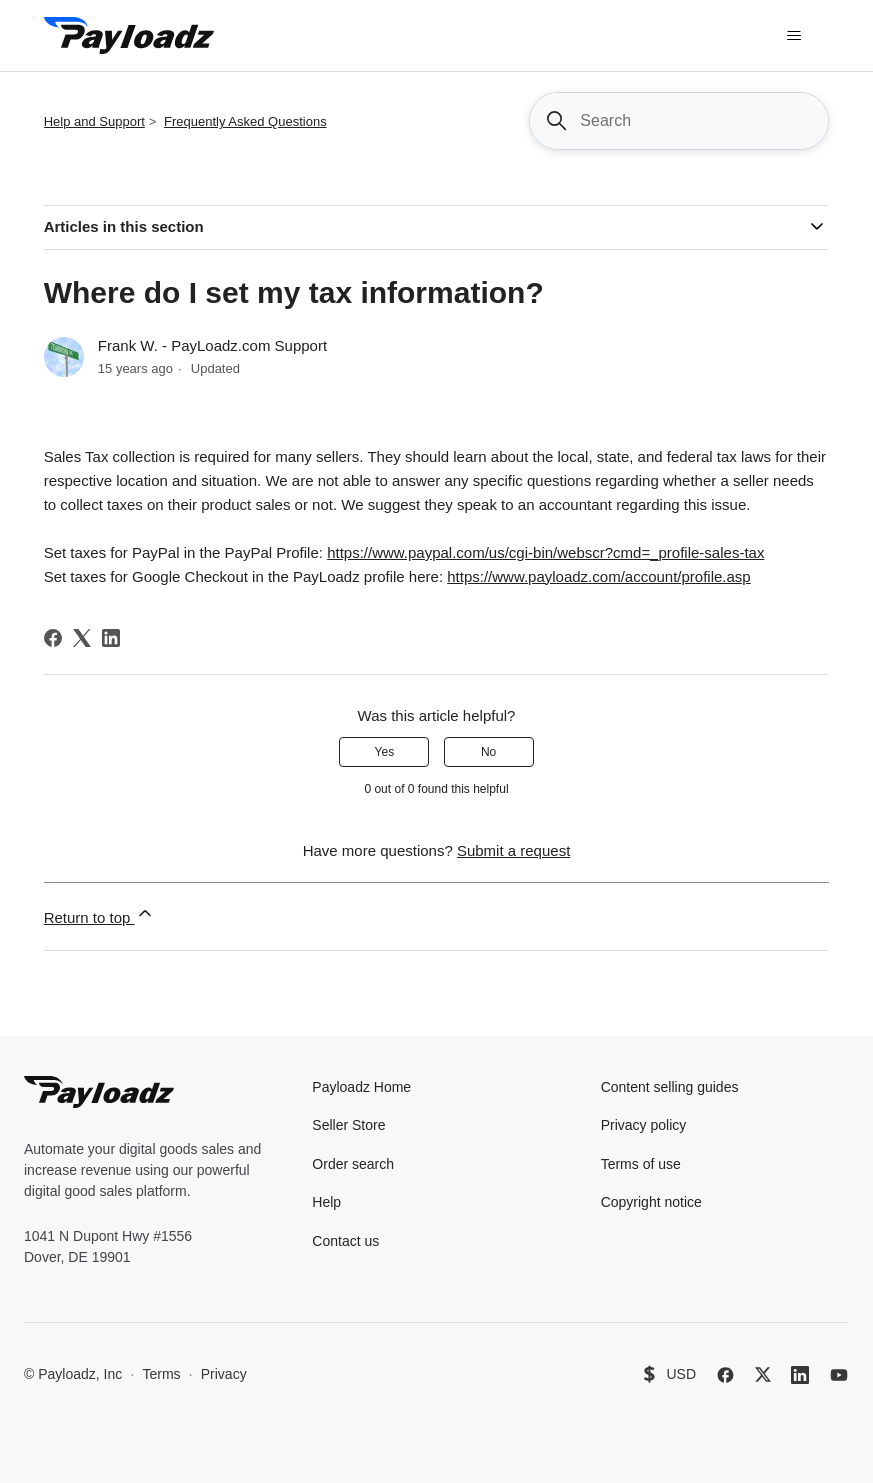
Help (326, 1202)
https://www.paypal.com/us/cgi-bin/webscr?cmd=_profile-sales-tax (545, 552)
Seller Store (348, 1125)
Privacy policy (644, 1125)
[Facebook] (53, 638)
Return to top (99, 914)
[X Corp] (82, 638)
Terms (161, 1374)
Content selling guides (670, 1087)
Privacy (224, 1374)
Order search (353, 1164)
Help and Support (94, 121)
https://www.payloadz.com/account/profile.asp (599, 576)
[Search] (679, 121)
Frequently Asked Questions (245, 121)
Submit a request (513, 850)
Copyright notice (651, 1202)
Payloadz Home (361, 1087)
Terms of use (641, 1164)
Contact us (345, 1241)
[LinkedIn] (111, 638)
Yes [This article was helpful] (385, 752)
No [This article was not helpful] (488, 752)
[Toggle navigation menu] (793, 36)
